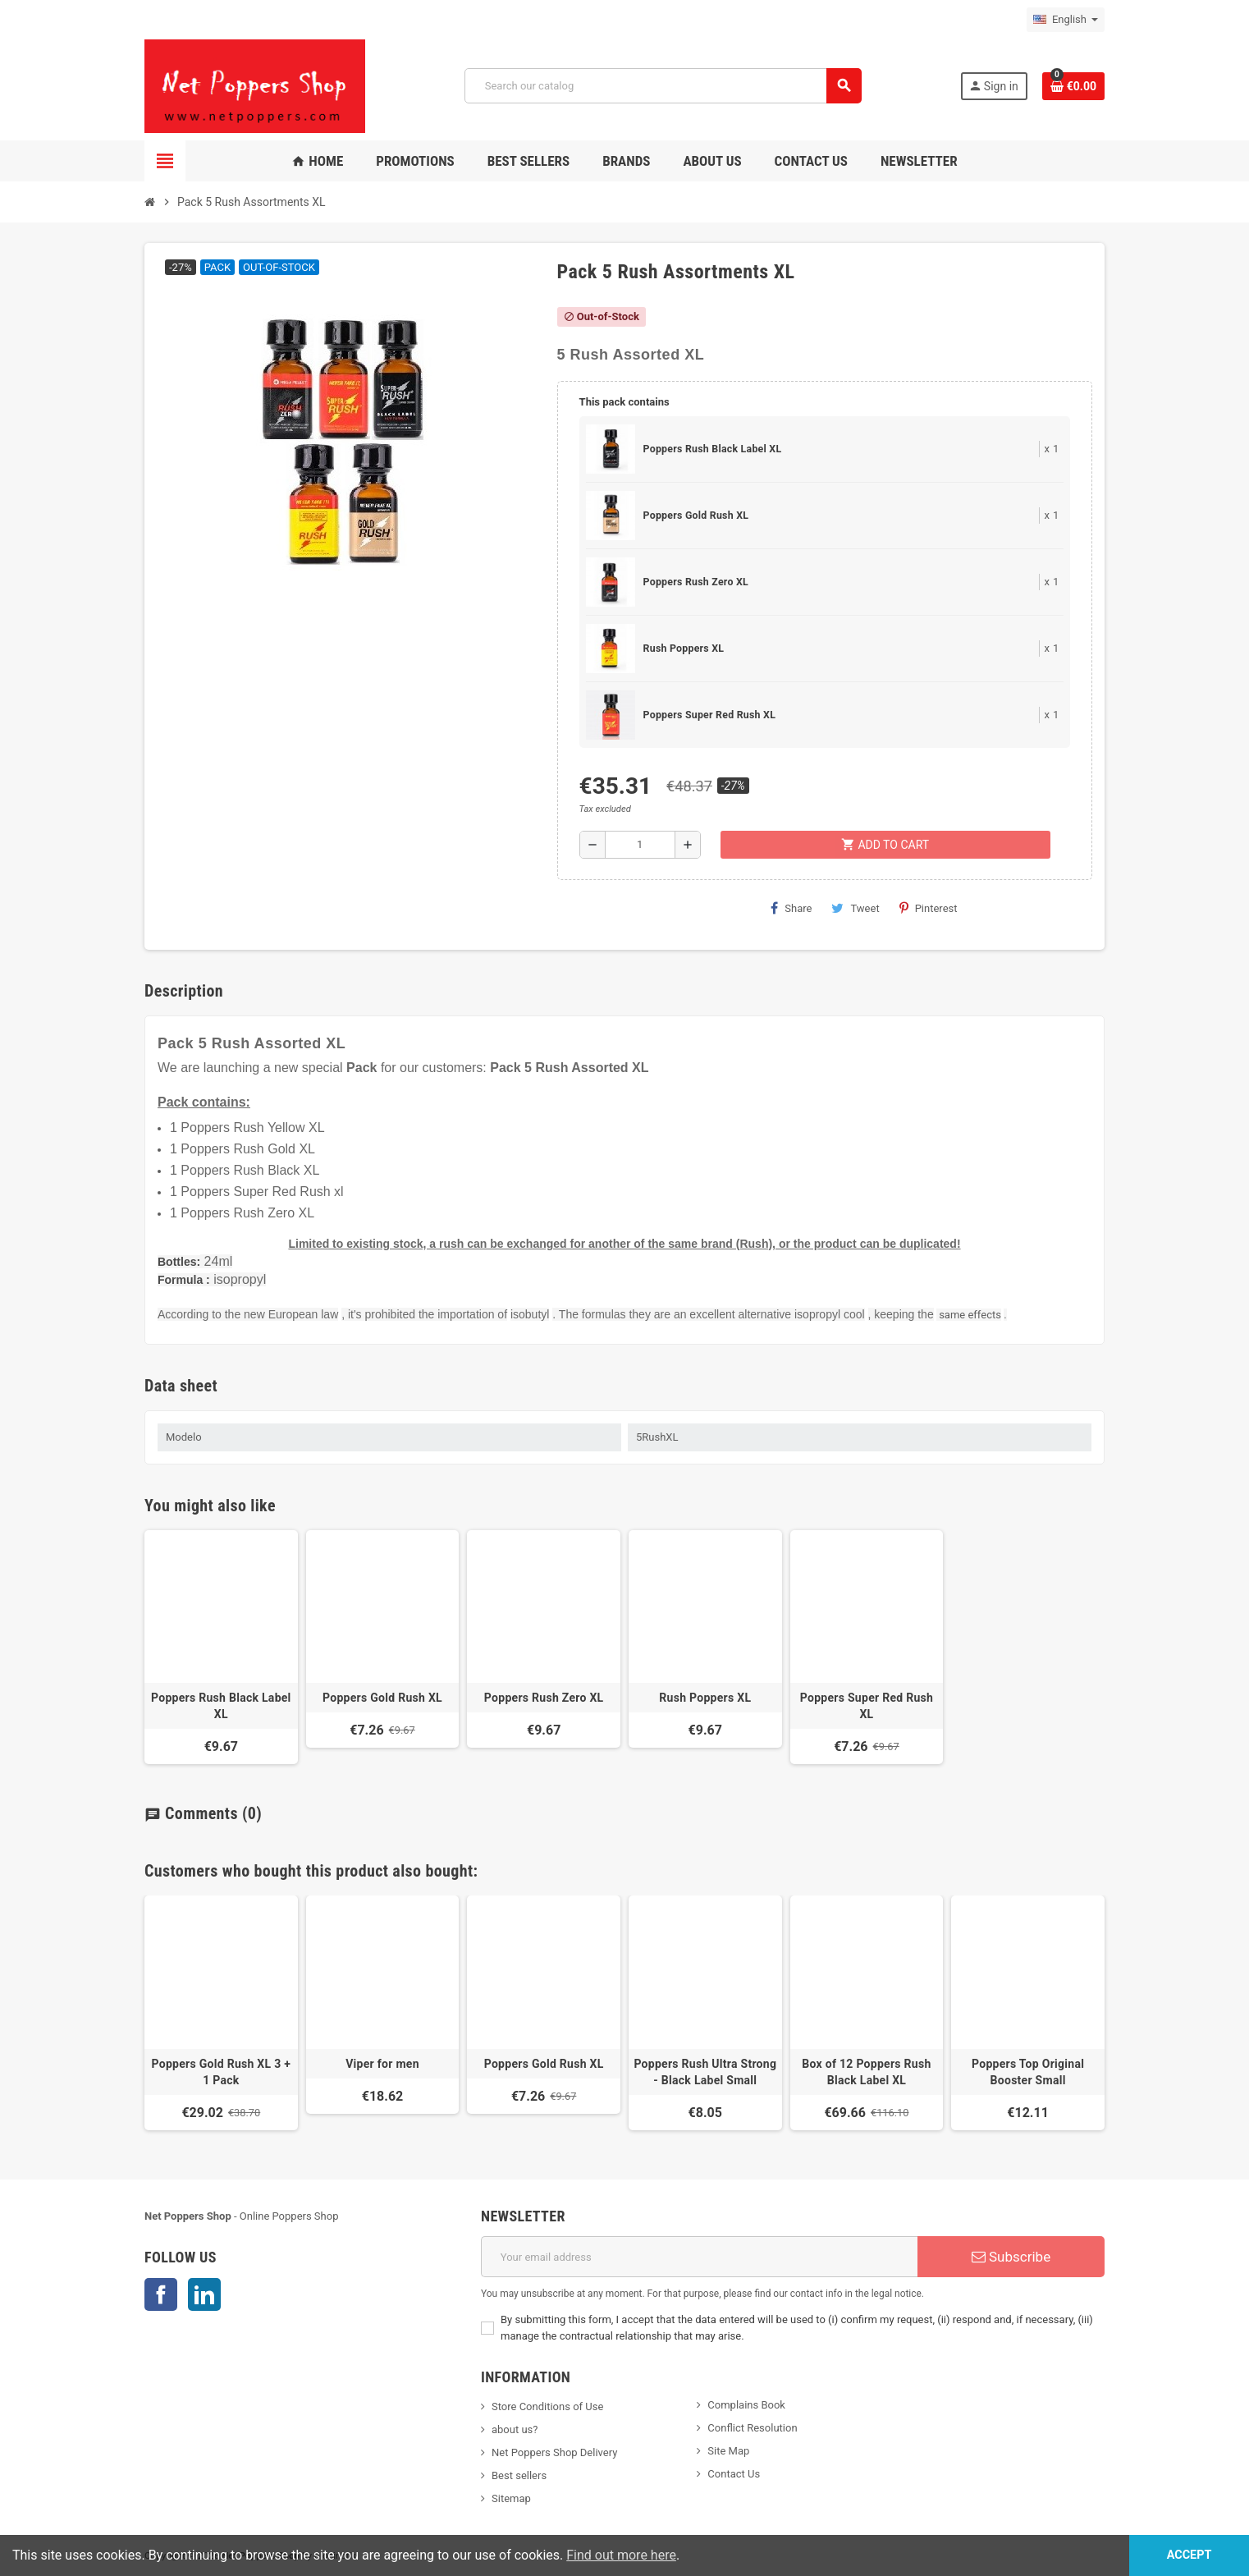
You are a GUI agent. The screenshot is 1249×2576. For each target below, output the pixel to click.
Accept (1189, 2555)
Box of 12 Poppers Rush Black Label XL (866, 2072)
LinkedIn (204, 2294)
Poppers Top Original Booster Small (1028, 2072)
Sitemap (511, 2498)
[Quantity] (640, 845)
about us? (515, 2429)
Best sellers (519, 2475)
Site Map (728, 2451)
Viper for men (382, 2063)
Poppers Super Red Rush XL (709, 715)
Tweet (855, 907)
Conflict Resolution (752, 2428)
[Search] (662, 85)
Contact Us (733, 2474)
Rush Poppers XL (684, 648)
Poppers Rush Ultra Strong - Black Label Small (705, 2072)
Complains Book (746, 2405)
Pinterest (928, 907)
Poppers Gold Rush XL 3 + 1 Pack (221, 2072)
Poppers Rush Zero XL (695, 582)
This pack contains (624, 402)
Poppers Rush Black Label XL (712, 449)
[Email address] (699, 2256)
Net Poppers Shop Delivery (554, 2452)
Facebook (160, 2294)
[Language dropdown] (1066, 19)
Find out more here (621, 2555)
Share (791, 907)
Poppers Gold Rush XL (696, 515)
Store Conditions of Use (547, 2406)
